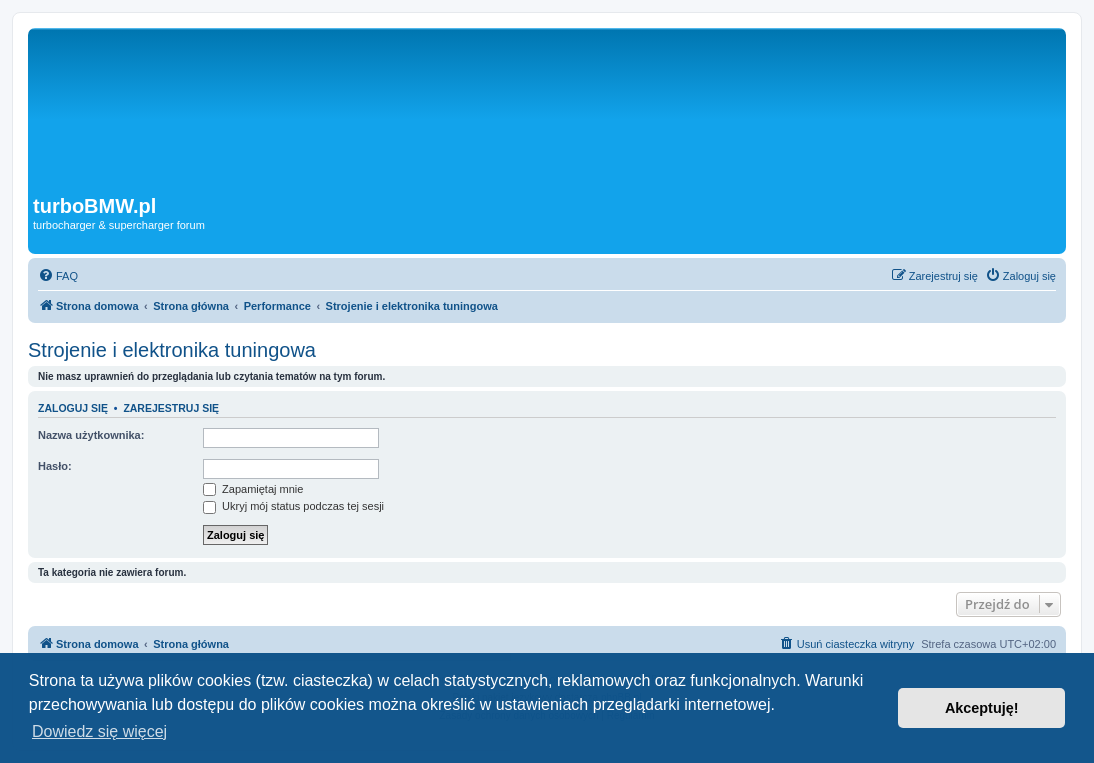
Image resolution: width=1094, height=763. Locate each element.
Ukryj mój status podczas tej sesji (293, 506)
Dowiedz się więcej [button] (99, 731)
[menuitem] (58, 276)
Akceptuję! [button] (982, 708)
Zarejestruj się (171, 408)
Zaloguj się (73, 408)
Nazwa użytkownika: (91, 435)
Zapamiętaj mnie (253, 489)
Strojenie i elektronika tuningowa (172, 350)
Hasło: (55, 466)
